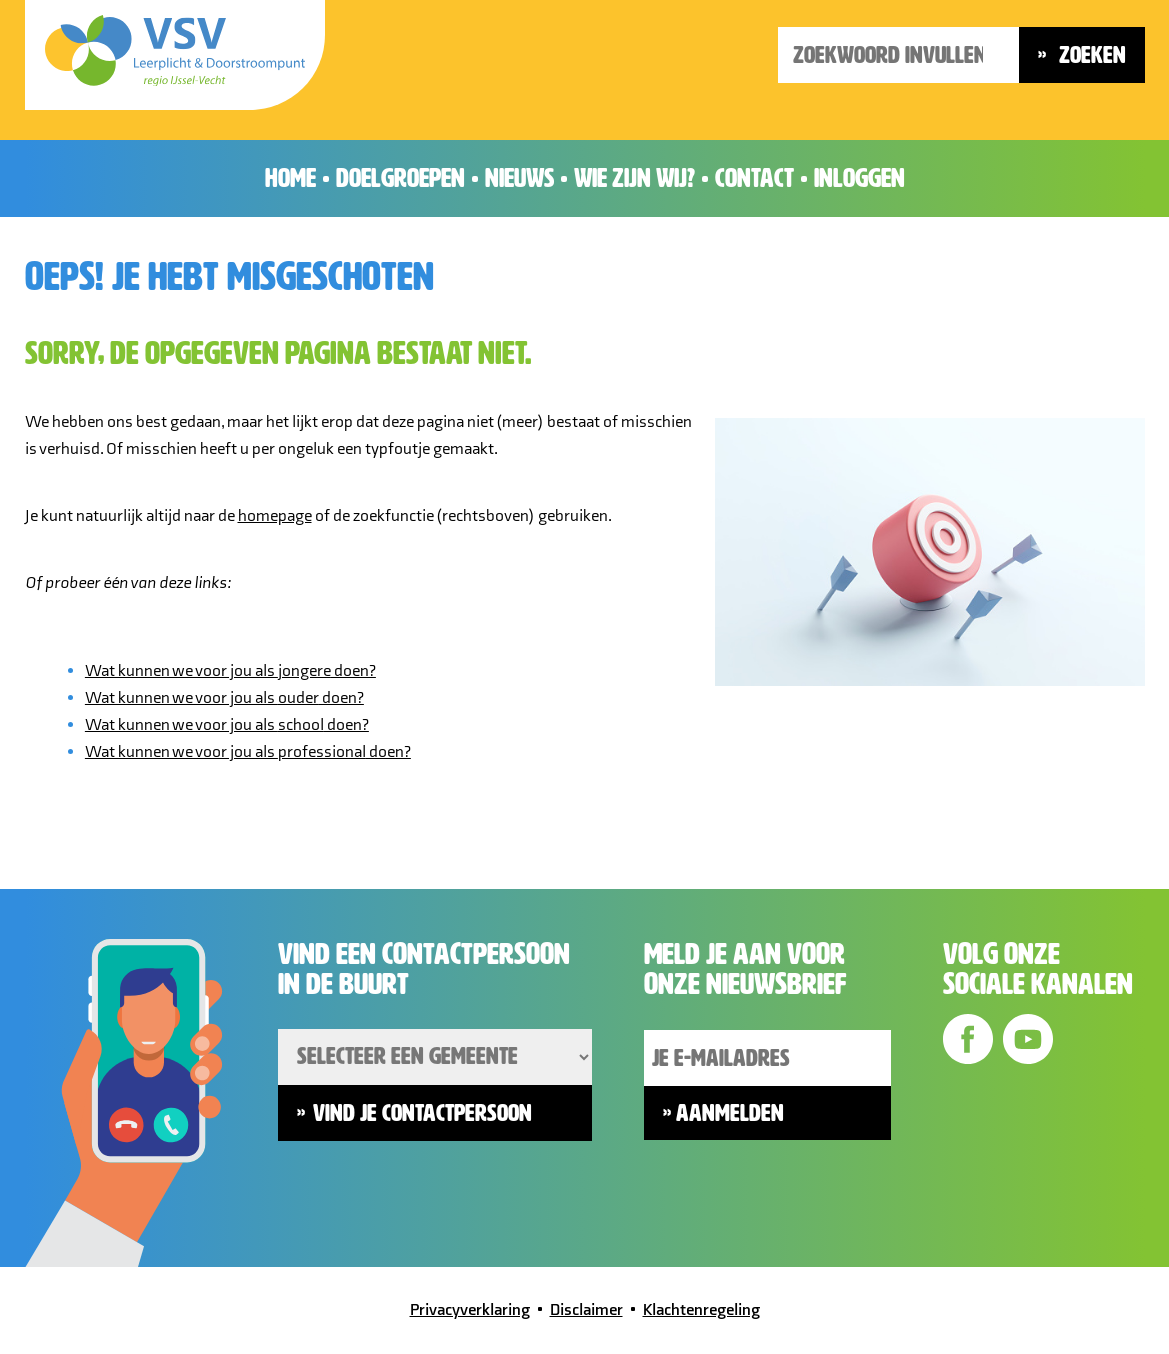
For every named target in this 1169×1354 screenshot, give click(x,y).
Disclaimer (586, 1310)
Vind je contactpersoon (422, 1113)
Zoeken (1090, 55)
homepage (275, 516)
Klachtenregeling (701, 1310)
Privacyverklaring (470, 1310)
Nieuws (519, 178)
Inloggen (859, 178)
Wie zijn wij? (634, 178)
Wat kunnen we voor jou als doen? (230, 671)
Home (290, 178)
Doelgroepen (400, 178)
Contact (754, 178)
